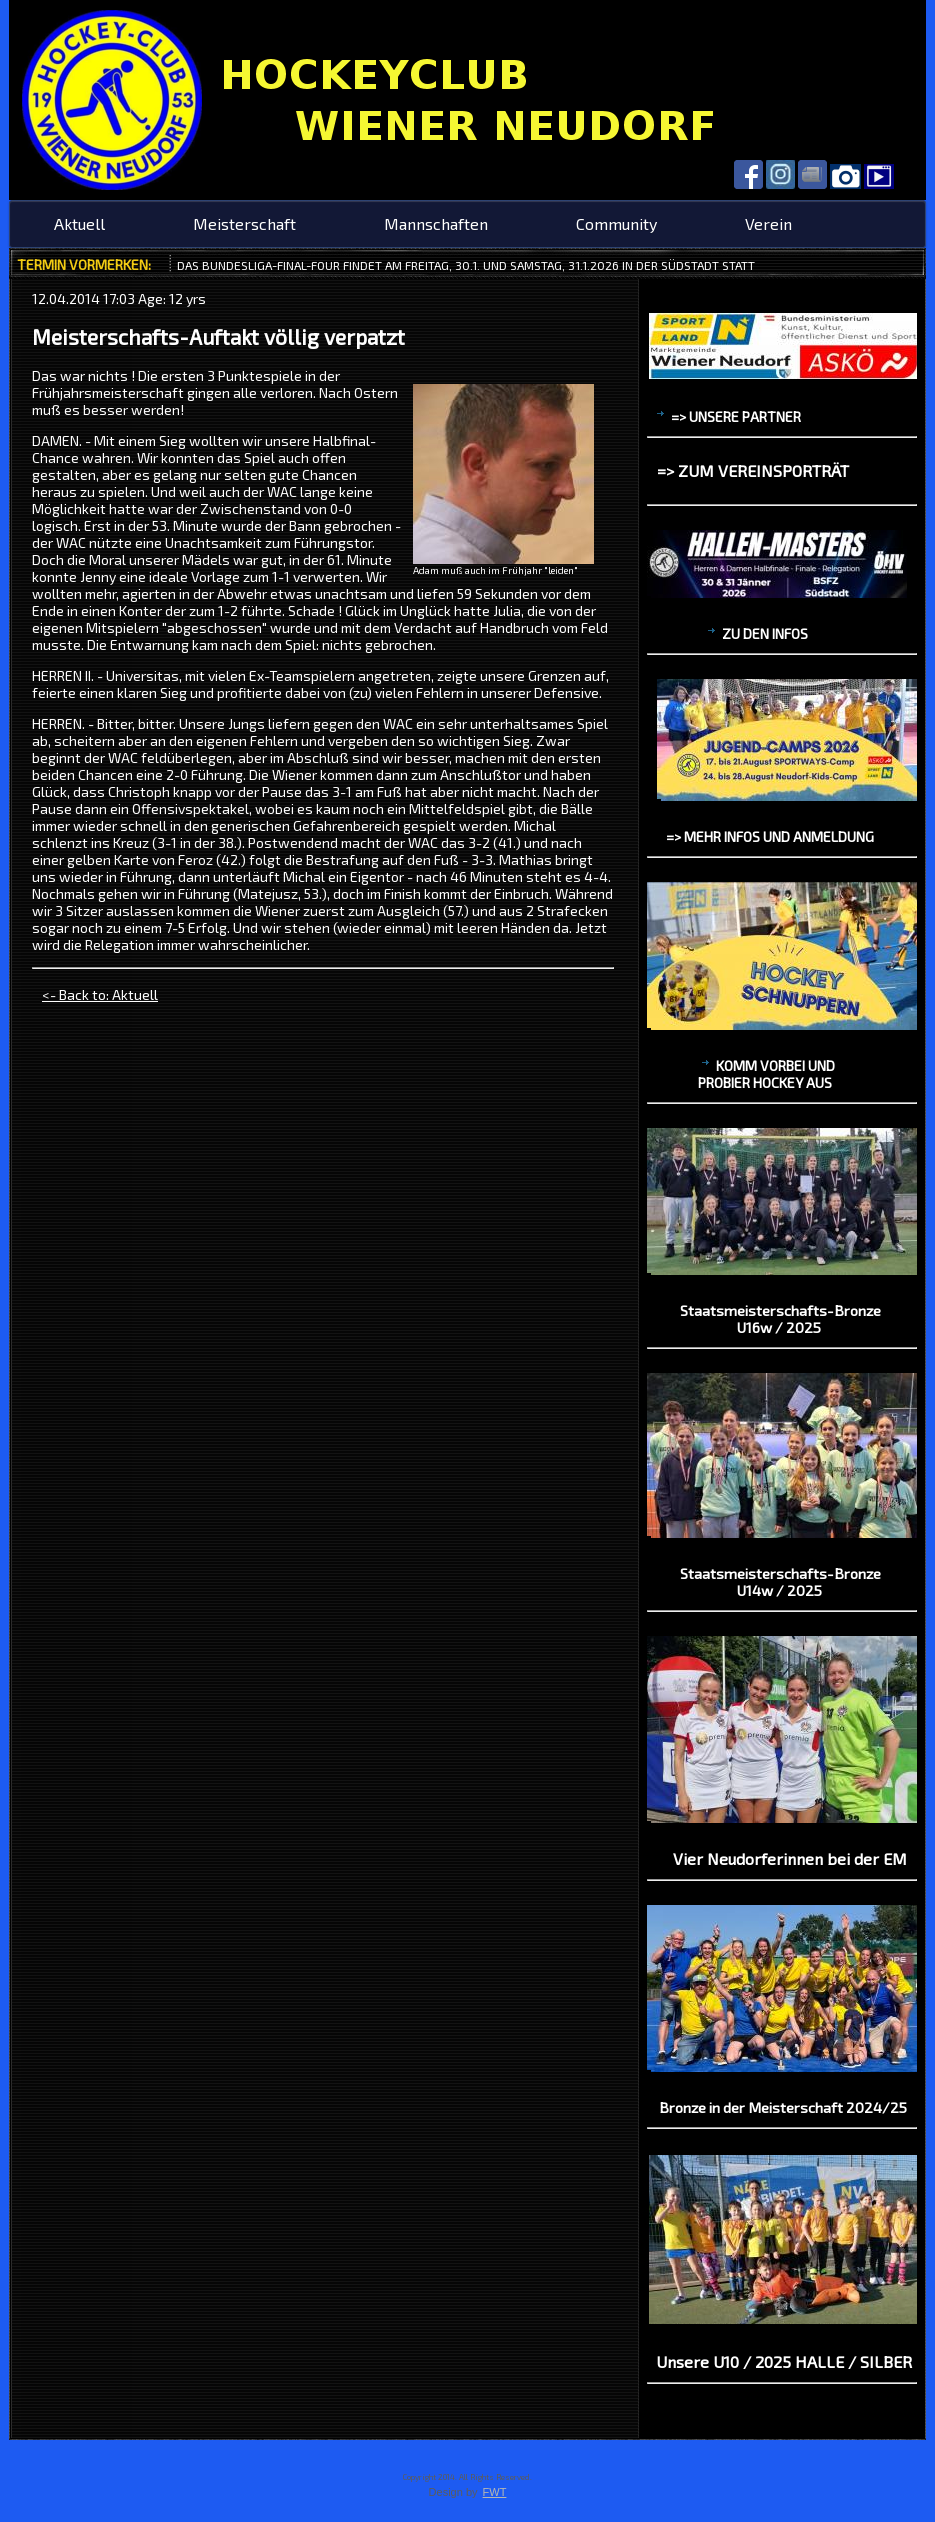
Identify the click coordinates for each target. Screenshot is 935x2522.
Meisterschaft (244, 223)
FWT (495, 2492)
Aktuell (79, 223)
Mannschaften (436, 223)
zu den (758, 633)
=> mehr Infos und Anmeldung (770, 836)
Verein (768, 223)
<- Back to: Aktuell (100, 994)
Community (616, 223)
